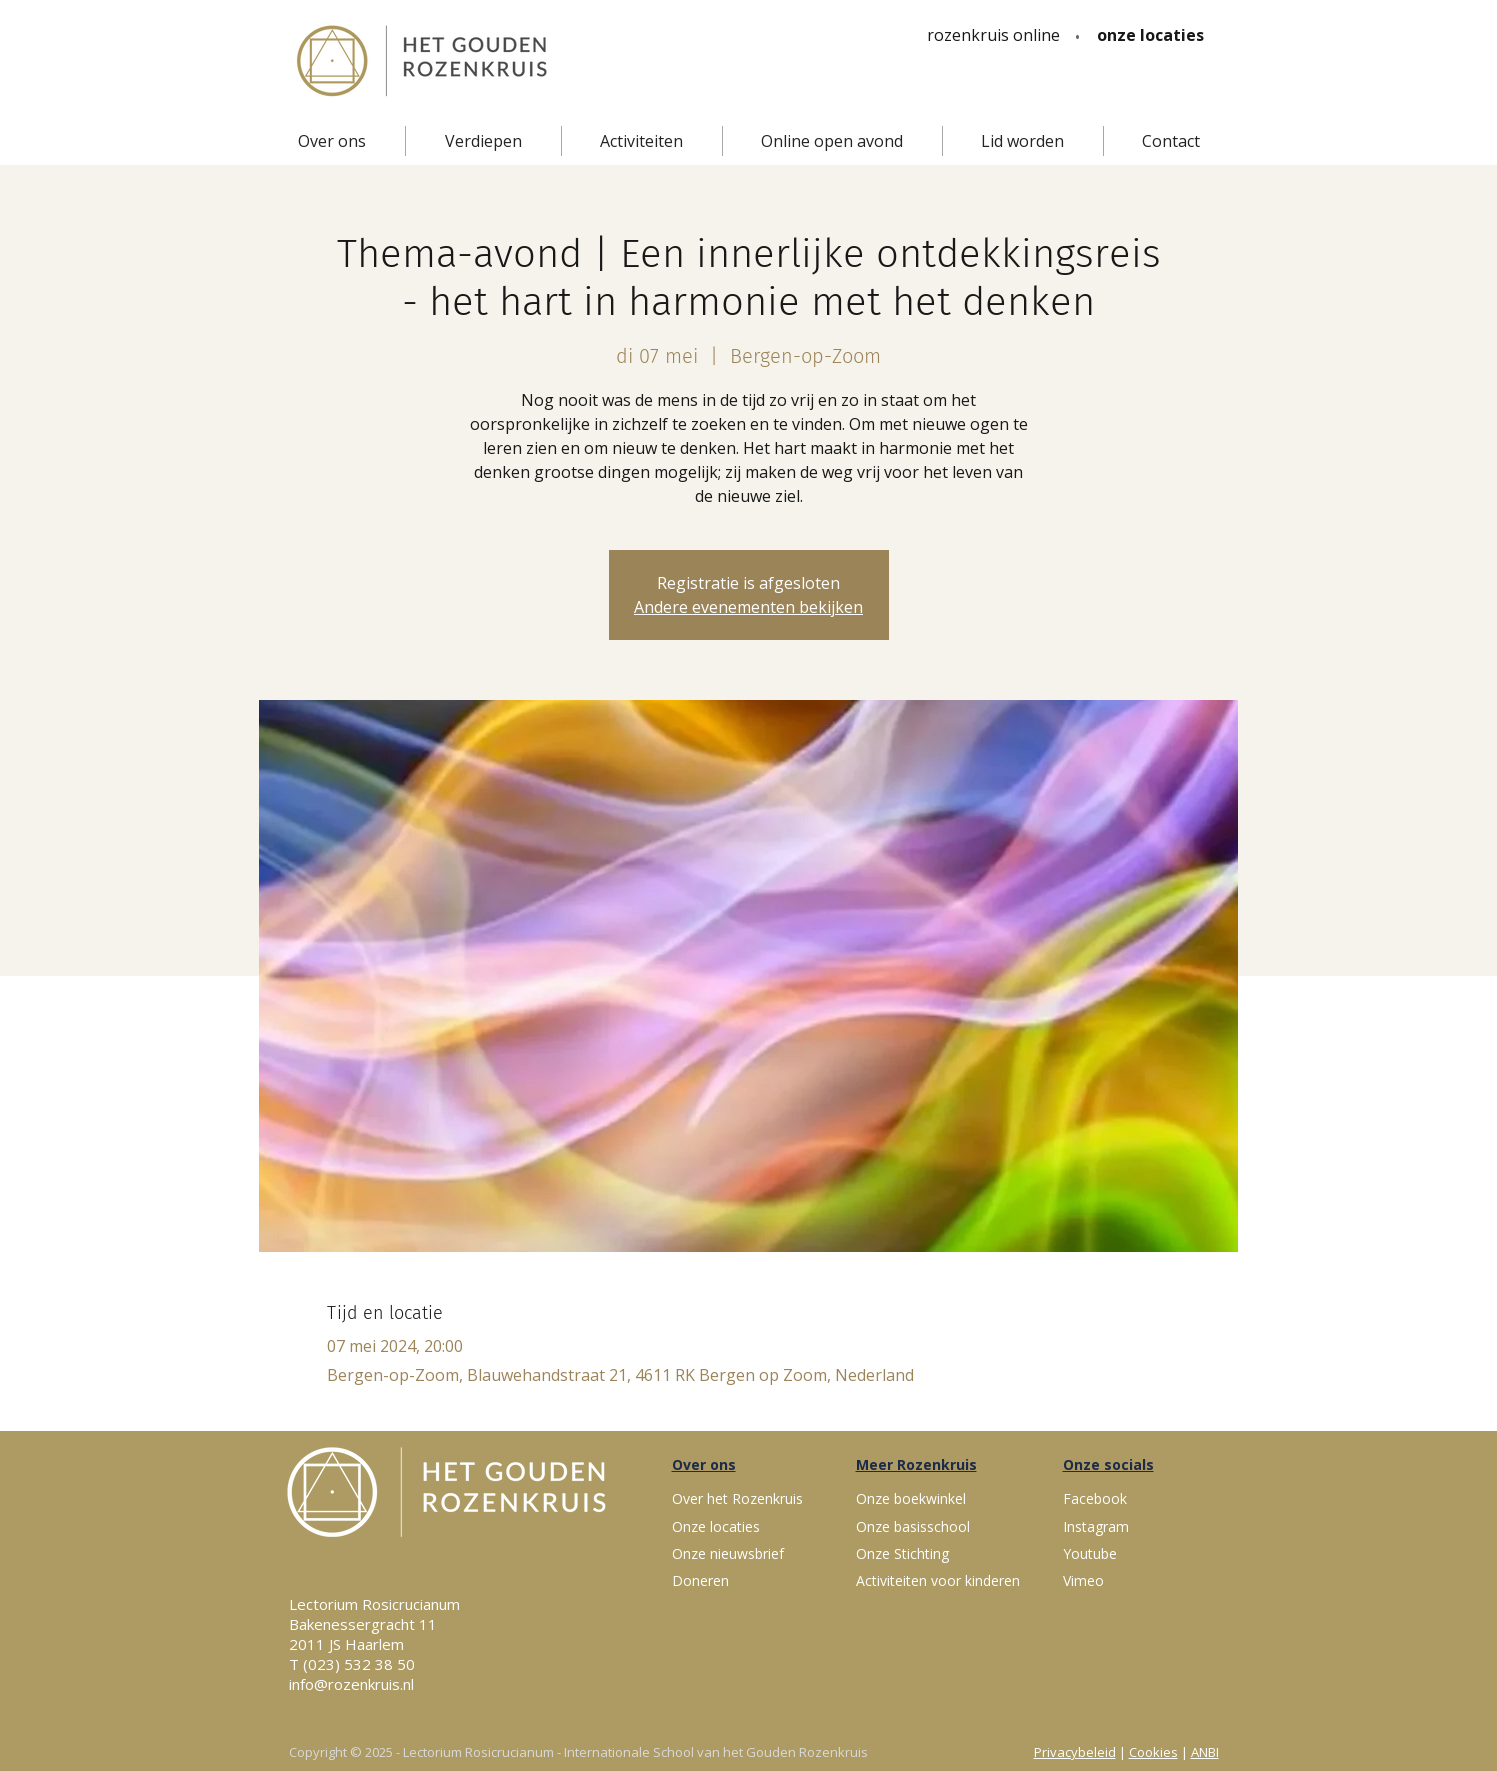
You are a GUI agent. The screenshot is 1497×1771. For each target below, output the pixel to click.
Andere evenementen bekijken (748, 607)
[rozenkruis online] (993, 35)
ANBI (1205, 1752)
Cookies (1153, 1752)
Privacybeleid (1075, 1752)
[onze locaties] (1150, 35)
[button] (332, 141)
